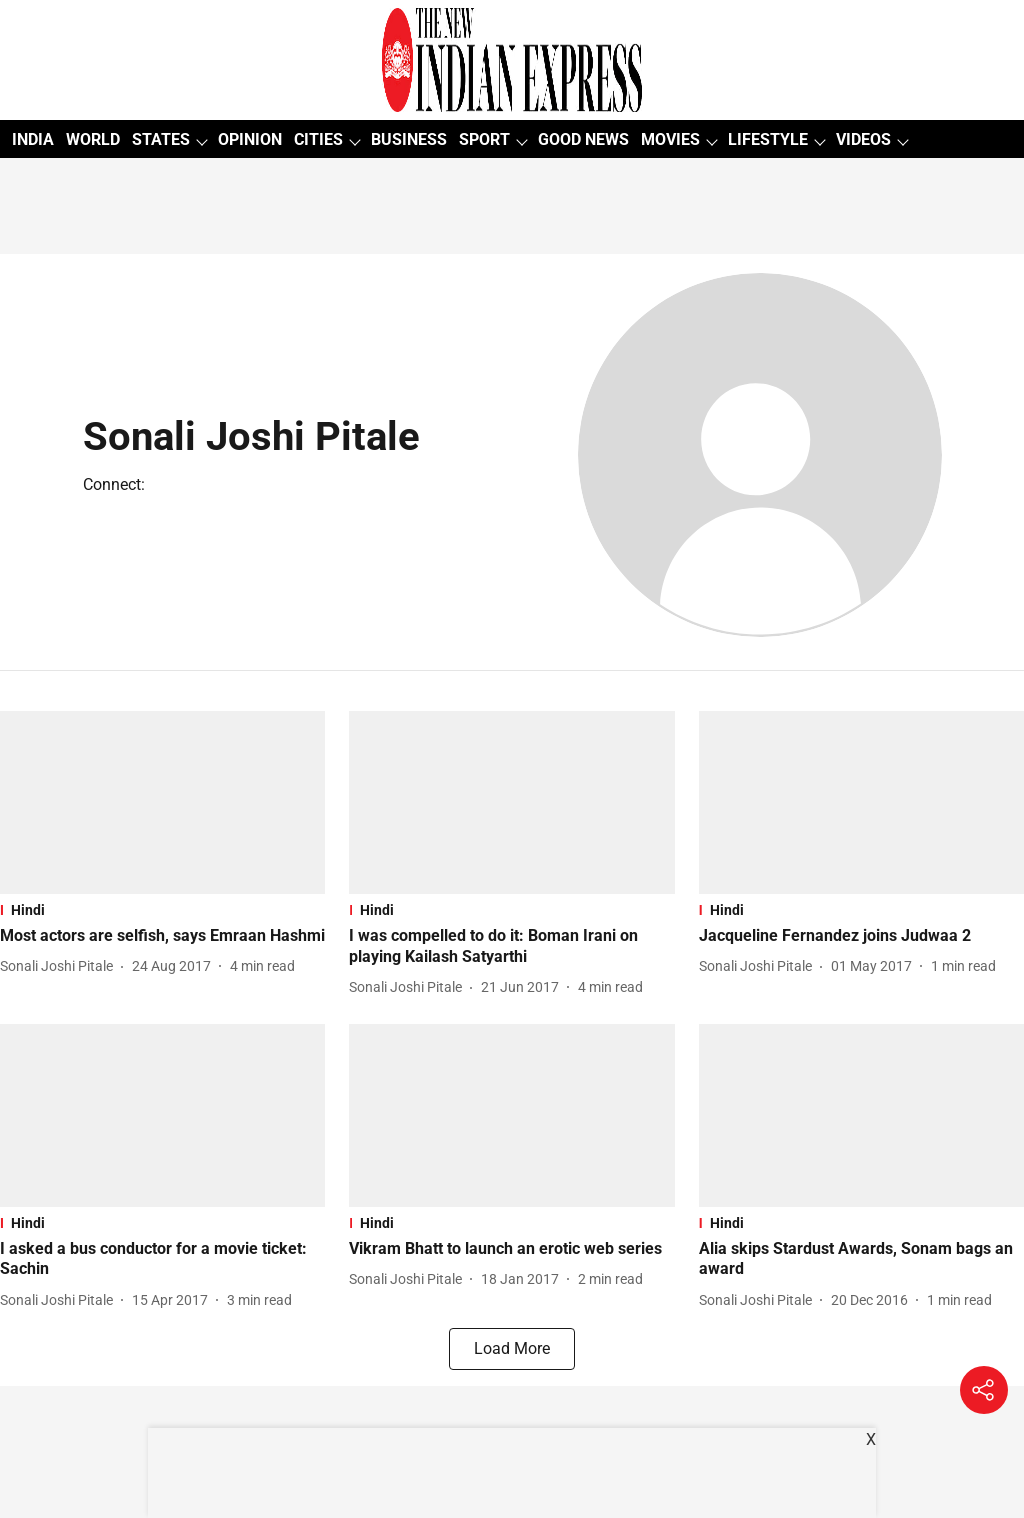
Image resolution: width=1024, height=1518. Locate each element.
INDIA (33, 139)
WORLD (93, 139)
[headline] (162, 936)
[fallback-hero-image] (162, 802)
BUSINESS (409, 139)
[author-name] (60, 966)
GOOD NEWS (583, 139)
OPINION (250, 139)
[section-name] (162, 910)
